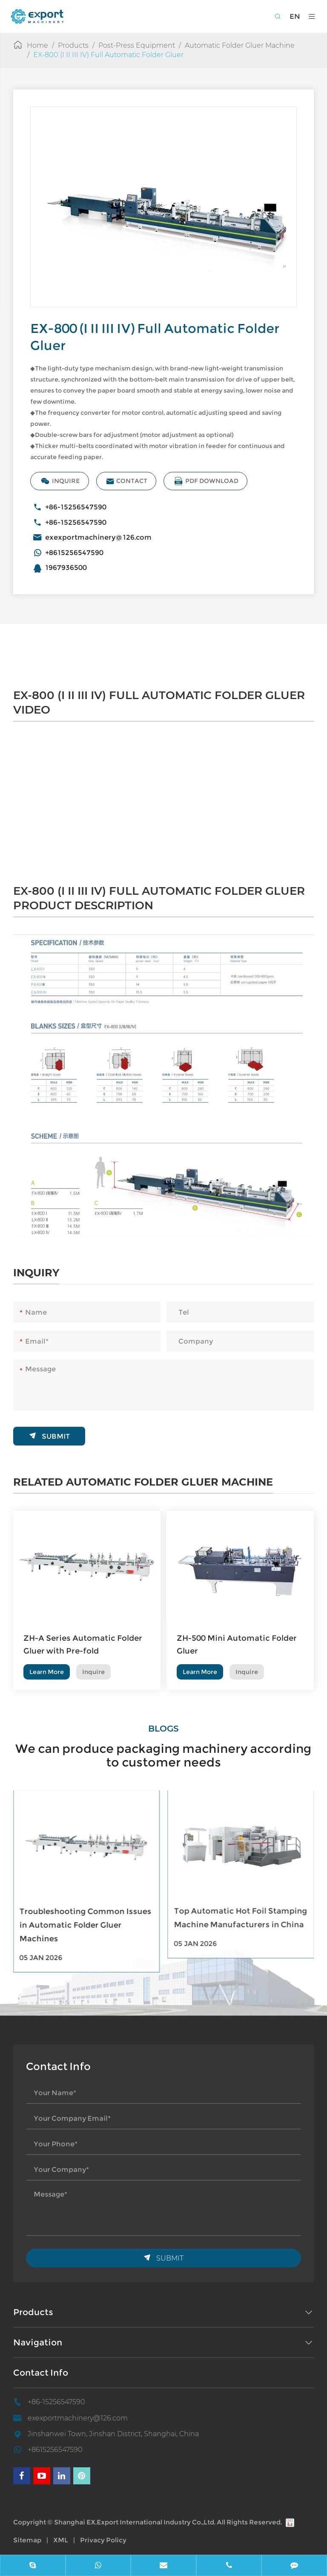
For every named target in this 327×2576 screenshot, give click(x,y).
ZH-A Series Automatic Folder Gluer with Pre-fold (82, 1650)
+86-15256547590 (81, 507)
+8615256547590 (79, 553)
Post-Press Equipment (136, 45)
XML (60, 2540)
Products (73, 45)
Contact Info (40, 2373)
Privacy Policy (103, 2540)
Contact (132, 481)
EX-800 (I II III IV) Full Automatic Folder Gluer (108, 55)
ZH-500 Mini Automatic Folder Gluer (237, 1650)
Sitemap (27, 2540)
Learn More (46, 1677)
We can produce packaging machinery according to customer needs (163, 1750)
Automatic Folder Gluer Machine (240, 45)
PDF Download (211, 481)
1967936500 (71, 568)
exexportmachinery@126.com (103, 537)
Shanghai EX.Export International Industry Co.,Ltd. (134, 2522)
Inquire (66, 481)
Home (37, 45)
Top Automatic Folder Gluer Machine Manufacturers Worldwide (74, 1917)
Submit (49, 1430)
